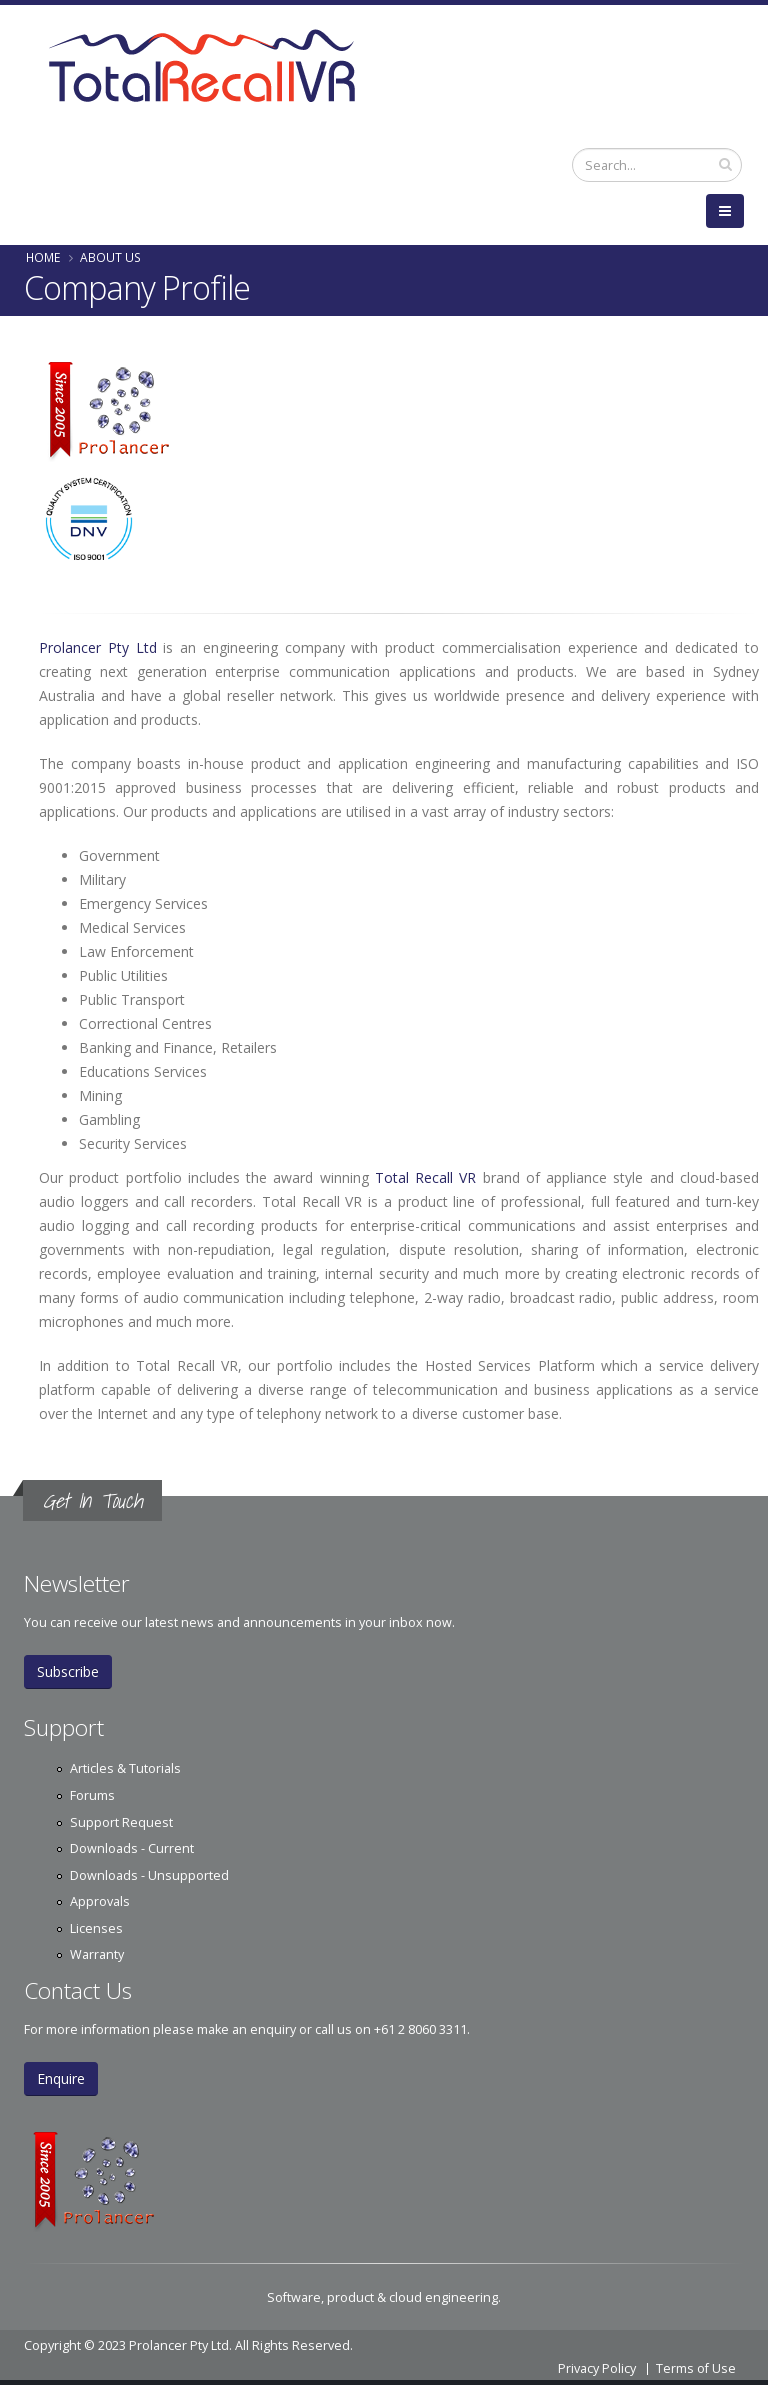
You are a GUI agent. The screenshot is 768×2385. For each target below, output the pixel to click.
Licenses (96, 1928)
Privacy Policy (597, 2368)
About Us (110, 257)
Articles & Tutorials (125, 1768)
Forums (92, 1795)
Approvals (100, 1901)
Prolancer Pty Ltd (101, 647)
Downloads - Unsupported (149, 1875)
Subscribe (68, 1671)
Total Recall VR (426, 1177)
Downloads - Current (132, 1848)
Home (43, 257)
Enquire (61, 2078)
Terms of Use (696, 2368)
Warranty (97, 1954)
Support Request (121, 1822)
